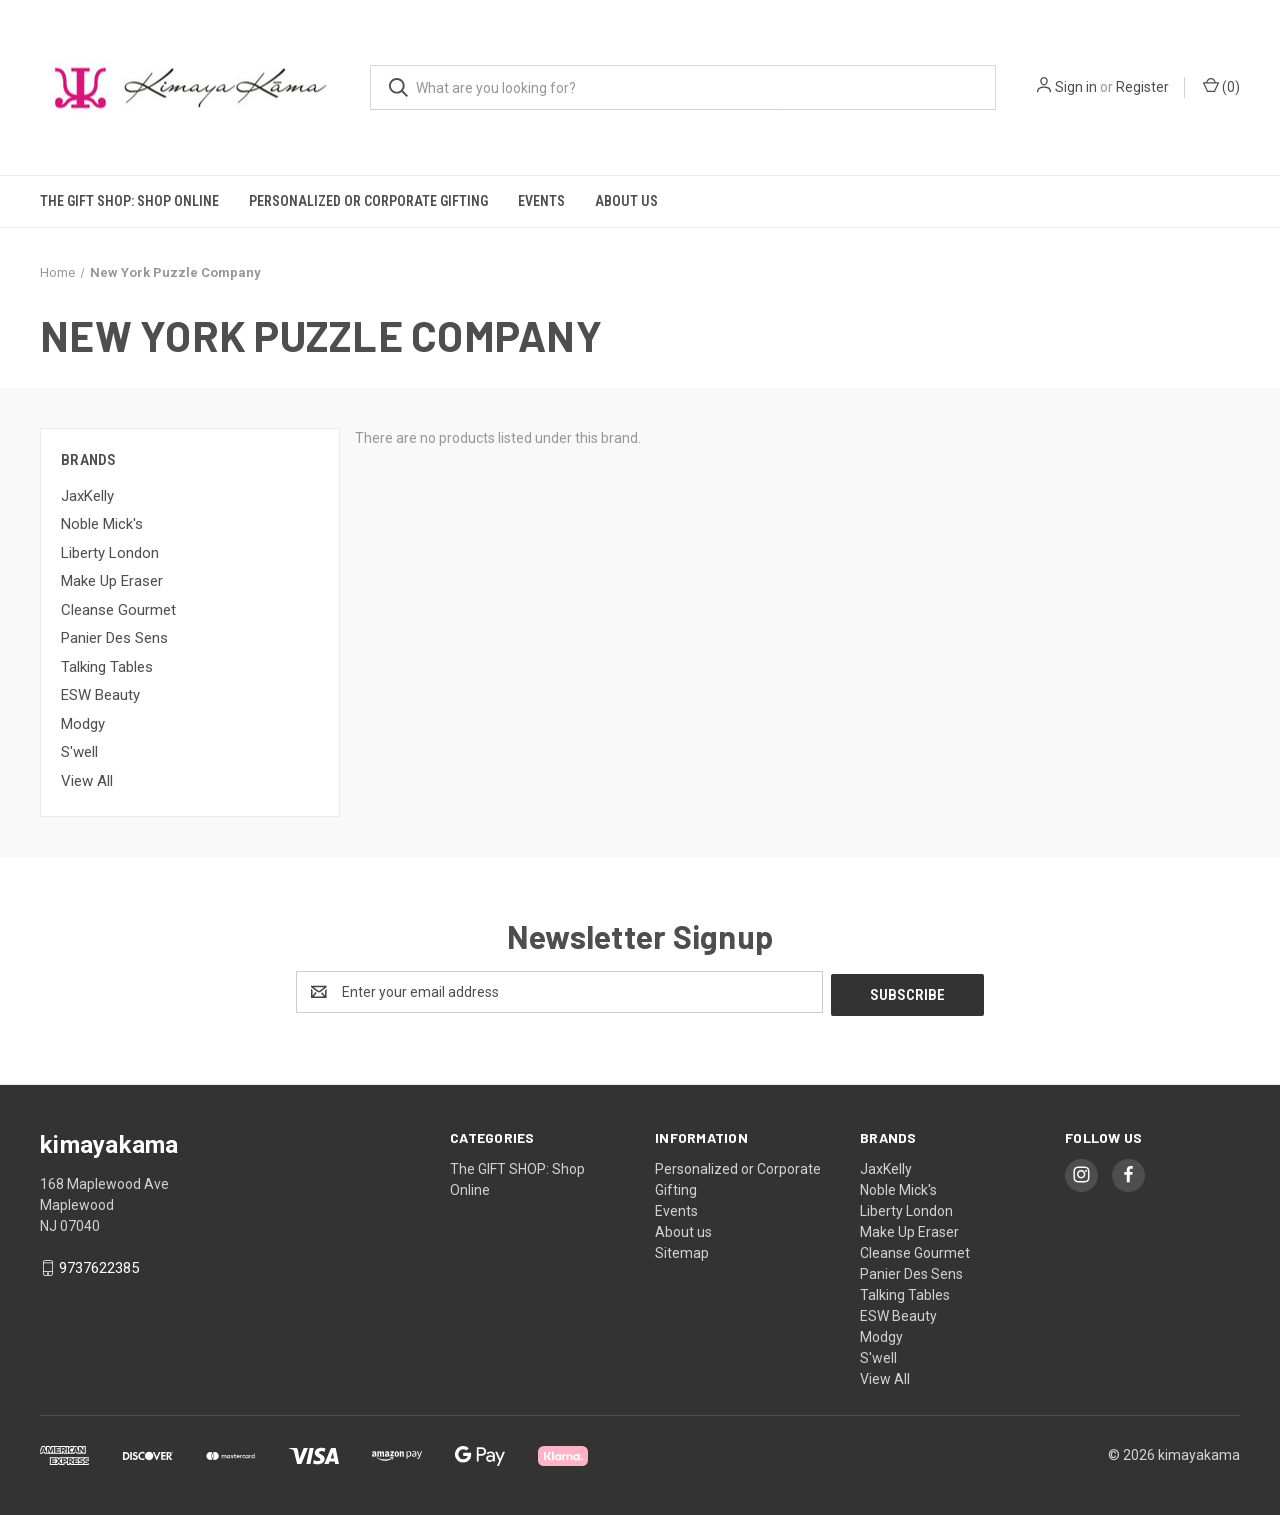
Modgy (83, 724)
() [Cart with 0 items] (1221, 86)
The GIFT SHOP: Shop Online (129, 201)
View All (87, 781)
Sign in (1076, 87)
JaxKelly (87, 496)
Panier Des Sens (114, 638)
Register (1142, 87)
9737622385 (99, 1266)
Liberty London (110, 553)
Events (541, 201)
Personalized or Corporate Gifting (368, 201)
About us (626, 201)
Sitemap (682, 1250)
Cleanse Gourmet (118, 610)
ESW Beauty (100, 695)
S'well (79, 752)
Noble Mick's (102, 524)
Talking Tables (107, 667)
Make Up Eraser (112, 581)
